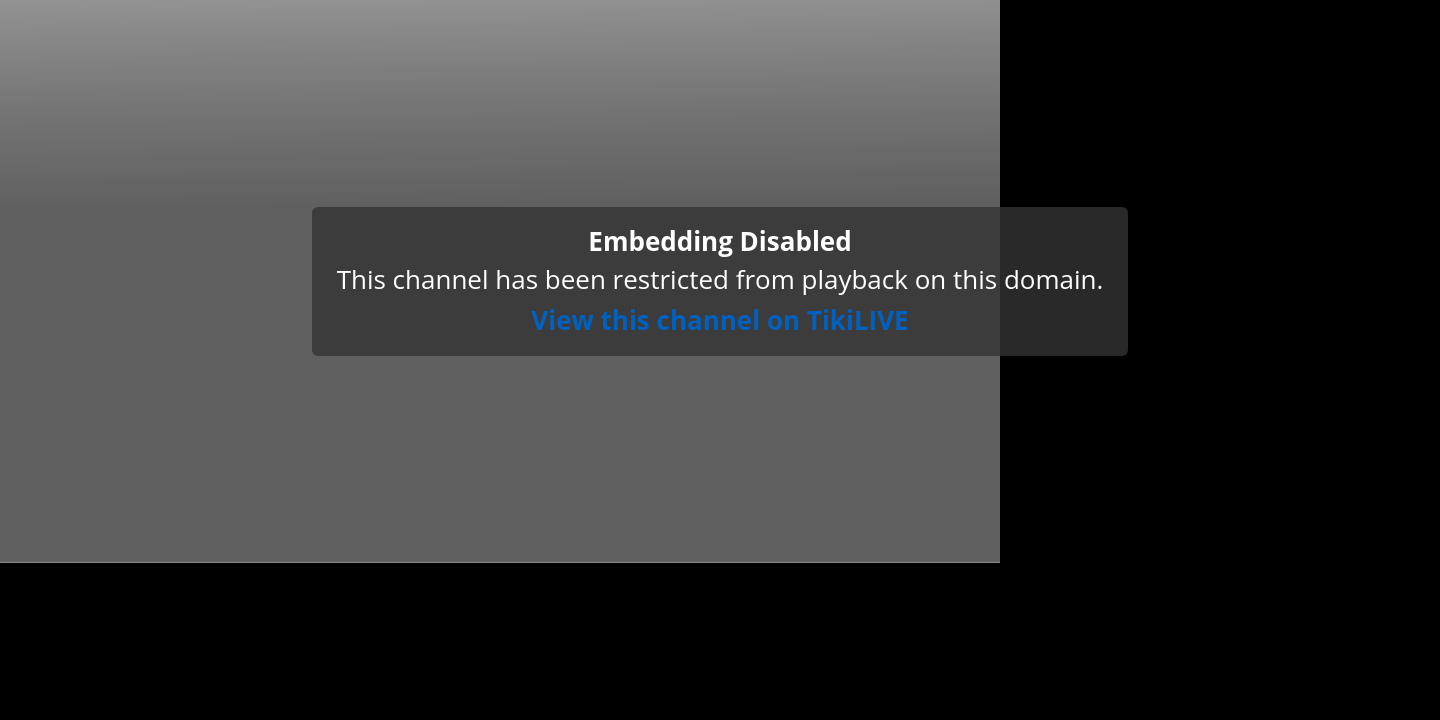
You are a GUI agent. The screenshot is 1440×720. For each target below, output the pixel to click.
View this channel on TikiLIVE (719, 320)
